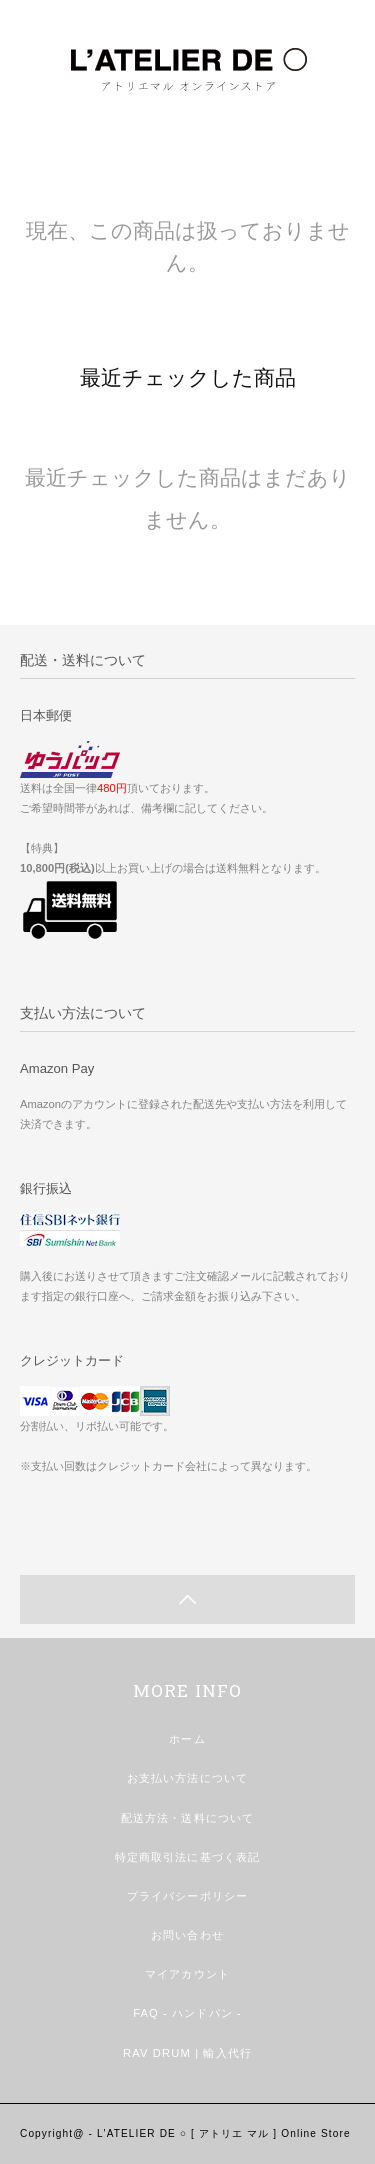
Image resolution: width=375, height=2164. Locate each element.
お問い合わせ (187, 1935)
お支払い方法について (187, 1778)
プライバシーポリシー (187, 1896)
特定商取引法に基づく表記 (187, 1857)
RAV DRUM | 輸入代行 (187, 2053)
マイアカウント (187, 1974)
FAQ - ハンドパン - (187, 2013)
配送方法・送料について (187, 1818)
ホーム (187, 1739)
